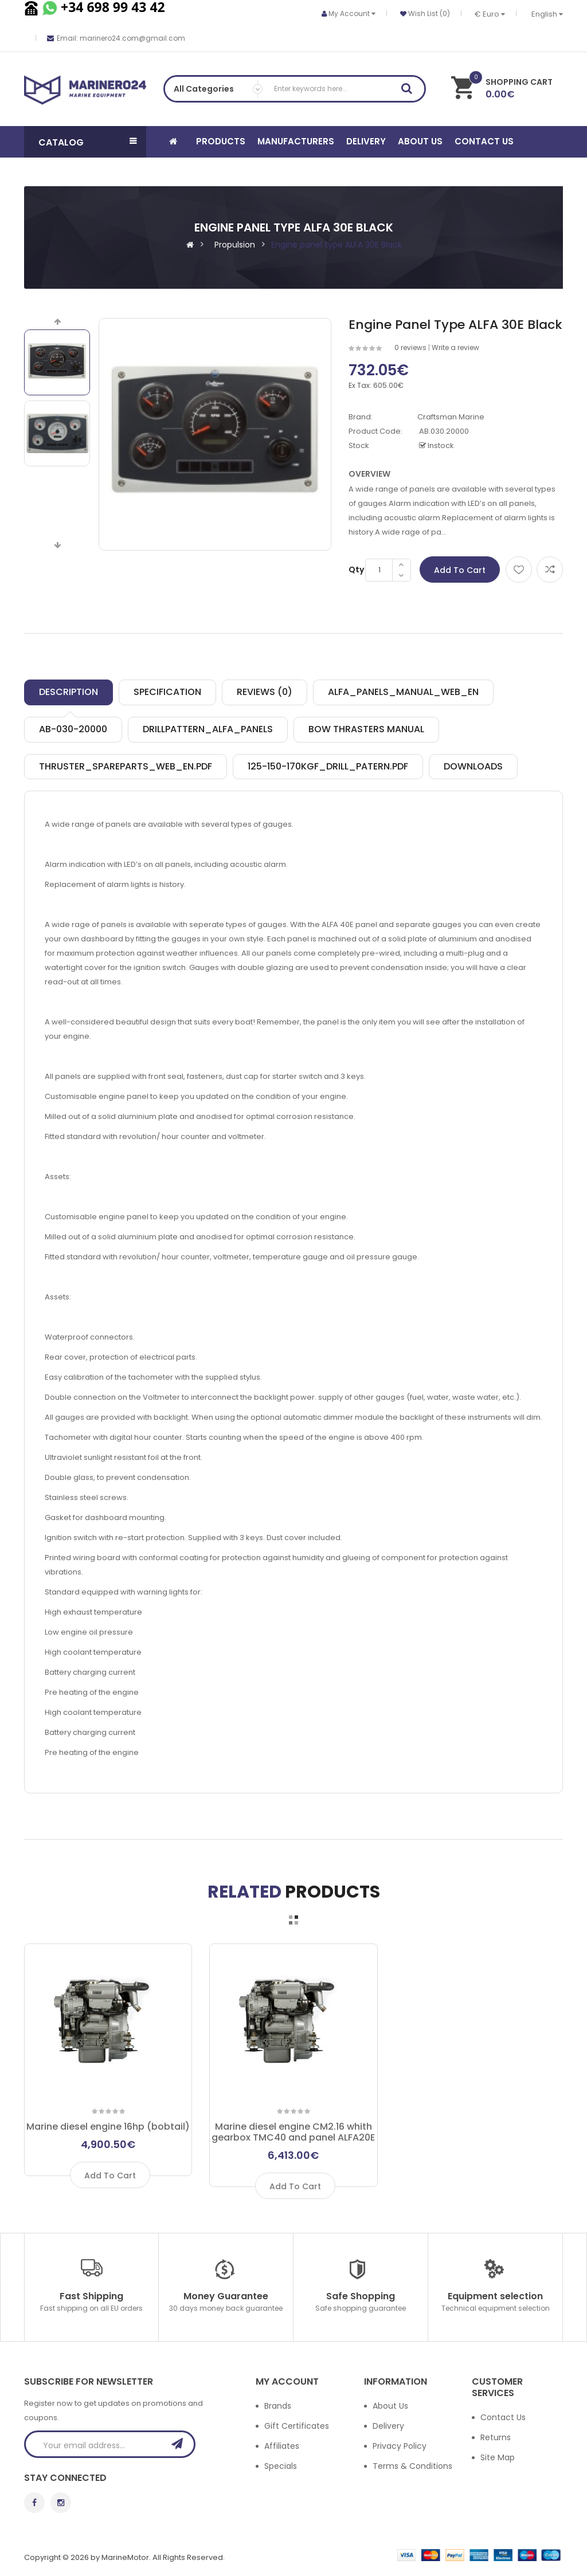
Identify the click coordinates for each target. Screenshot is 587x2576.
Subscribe (180, 2443)
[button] (85, 142)
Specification (167, 691)
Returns (495, 2437)
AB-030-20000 (73, 729)
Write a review (455, 347)
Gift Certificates (296, 2426)
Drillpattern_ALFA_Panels (208, 729)
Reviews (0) (264, 691)
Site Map (497, 2457)
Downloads (473, 766)
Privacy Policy (399, 2446)
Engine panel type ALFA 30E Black (336, 244)
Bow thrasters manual (366, 729)
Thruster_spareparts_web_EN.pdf (125, 766)
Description (68, 691)
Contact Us (503, 2417)
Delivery (388, 2426)
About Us (390, 2406)
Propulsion (234, 244)
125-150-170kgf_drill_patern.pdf (328, 766)
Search (410, 90)
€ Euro (490, 14)
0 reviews (410, 347)
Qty (356, 569)
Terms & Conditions (412, 2466)
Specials (280, 2466)
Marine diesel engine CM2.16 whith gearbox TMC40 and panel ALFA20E (293, 2132)
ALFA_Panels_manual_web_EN (403, 691)
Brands (277, 2406)
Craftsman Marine (450, 416)
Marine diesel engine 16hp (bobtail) (108, 2126)
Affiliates (281, 2446)
